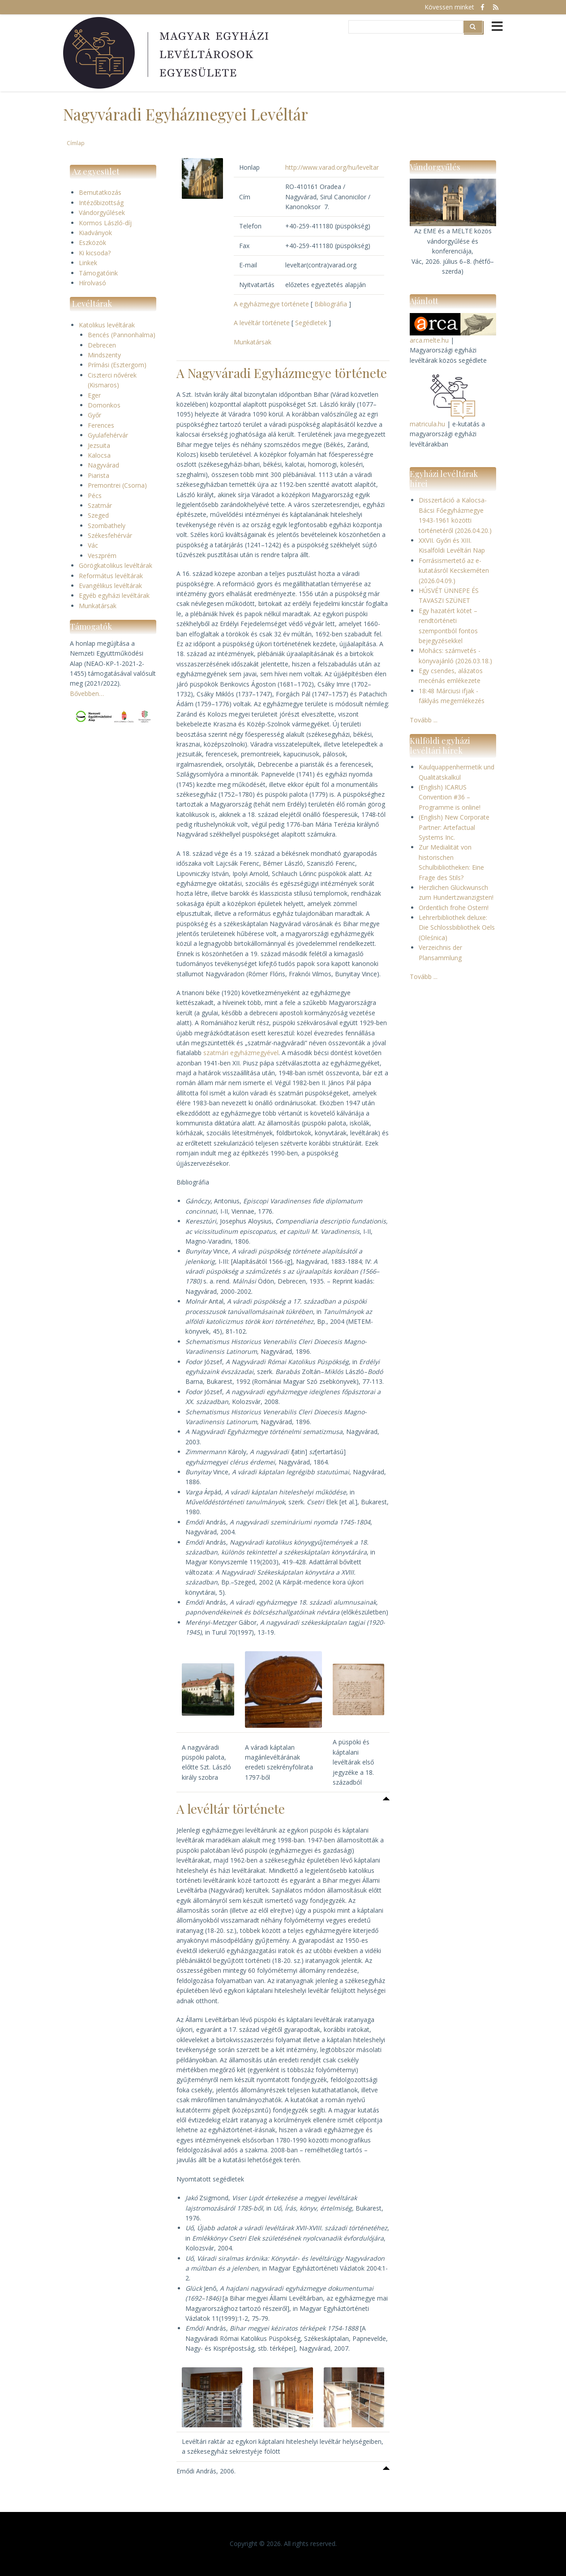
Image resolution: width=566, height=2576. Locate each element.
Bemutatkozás (100, 192)
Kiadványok (95, 232)
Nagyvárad (103, 465)
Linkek (88, 262)
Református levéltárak (111, 575)
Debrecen (102, 345)
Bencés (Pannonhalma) (121, 335)
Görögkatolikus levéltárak (115, 565)
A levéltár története (262, 322)
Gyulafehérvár (108, 435)
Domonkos (104, 405)
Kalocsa (99, 455)
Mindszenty (104, 355)
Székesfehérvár (110, 535)
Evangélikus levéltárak (110, 585)
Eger (94, 395)
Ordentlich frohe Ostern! (454, 907)
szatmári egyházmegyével (241, 1052)
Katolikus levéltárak (107, 325)
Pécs (95, 495)
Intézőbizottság (101, 202)
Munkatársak (97, 605)
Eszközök (92, 242)
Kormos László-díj (105, 223)
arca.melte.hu (429, 340)
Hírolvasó (92, 283)
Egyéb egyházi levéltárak (114, 595)
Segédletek (311, 322)
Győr (94, 415)
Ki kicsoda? (95, 253)
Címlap (76, 142)
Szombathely (106, 525)
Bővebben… (87, 693)
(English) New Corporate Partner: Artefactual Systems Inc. (454, 827)
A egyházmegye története (271, 304)
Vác (93, 545)
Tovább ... (423, 720)
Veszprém (102, 555)
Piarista (98, 475)
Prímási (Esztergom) (117, 365)
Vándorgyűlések (102, 212)
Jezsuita (99, 445)
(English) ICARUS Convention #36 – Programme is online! (449, 797)
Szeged (98, 515)
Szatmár (100, 505)
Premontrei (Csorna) (117, 485)
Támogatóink (98, 273)
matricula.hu (427, 424)
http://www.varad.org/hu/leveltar (332, 167)
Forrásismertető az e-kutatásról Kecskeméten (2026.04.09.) (454, 570)
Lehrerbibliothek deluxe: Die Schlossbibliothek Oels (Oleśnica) (457, 927)
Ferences (101, 425)
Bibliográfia (330, 304)
